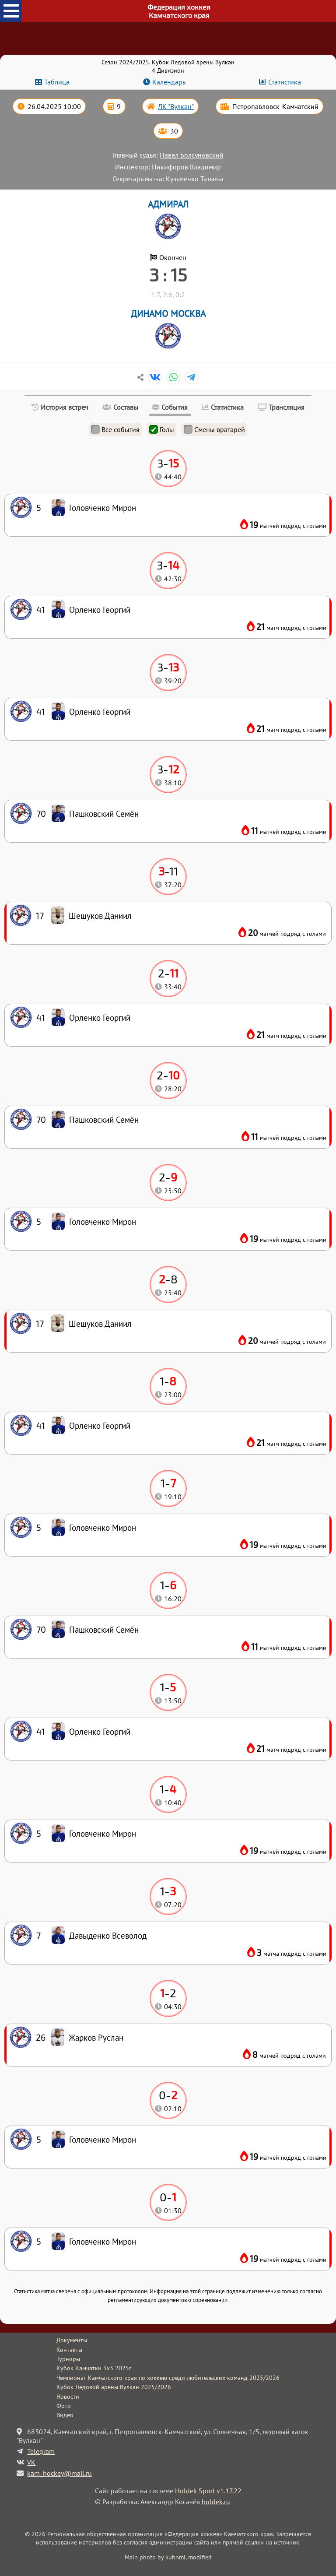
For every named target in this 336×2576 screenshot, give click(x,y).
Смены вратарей (214, 429)
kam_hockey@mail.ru (59, 2473)
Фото (63, 2406)
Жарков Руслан (96, 2037)
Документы (71, 2340)
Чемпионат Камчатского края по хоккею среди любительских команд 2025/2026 (168, 2378)
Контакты (69, 2350)
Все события (115, 429)
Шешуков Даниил (100, 1323)
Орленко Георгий (99, 1731)
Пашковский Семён (104, 1629)
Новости (67, 2396)
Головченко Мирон (102, 2241)
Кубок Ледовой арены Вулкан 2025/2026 (113, 2387)
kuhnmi (175, 2557)
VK (31, 2462)
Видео (65, 2415)
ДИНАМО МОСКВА (168, 314)
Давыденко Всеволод (108, 1935)
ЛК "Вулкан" (176, 106)
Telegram (41, 2451)
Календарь (169, 81)
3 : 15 (168, 274)
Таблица (57, 81)
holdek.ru (216, 2501)
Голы (161, 429)
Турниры (68, 2359)
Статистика (284, 81)
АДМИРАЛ (168, 204)
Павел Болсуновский (192, 155)
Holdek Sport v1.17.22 (208, 2490)
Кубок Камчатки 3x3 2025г (93, 2368)
